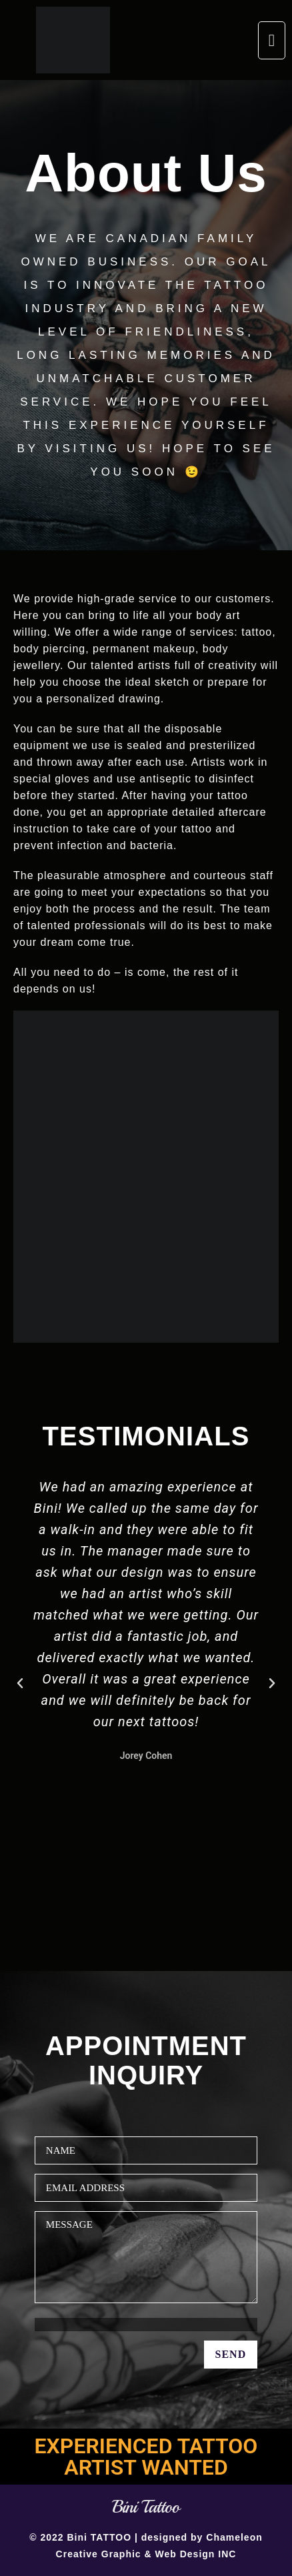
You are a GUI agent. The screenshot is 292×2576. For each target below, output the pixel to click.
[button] (271, 40)
